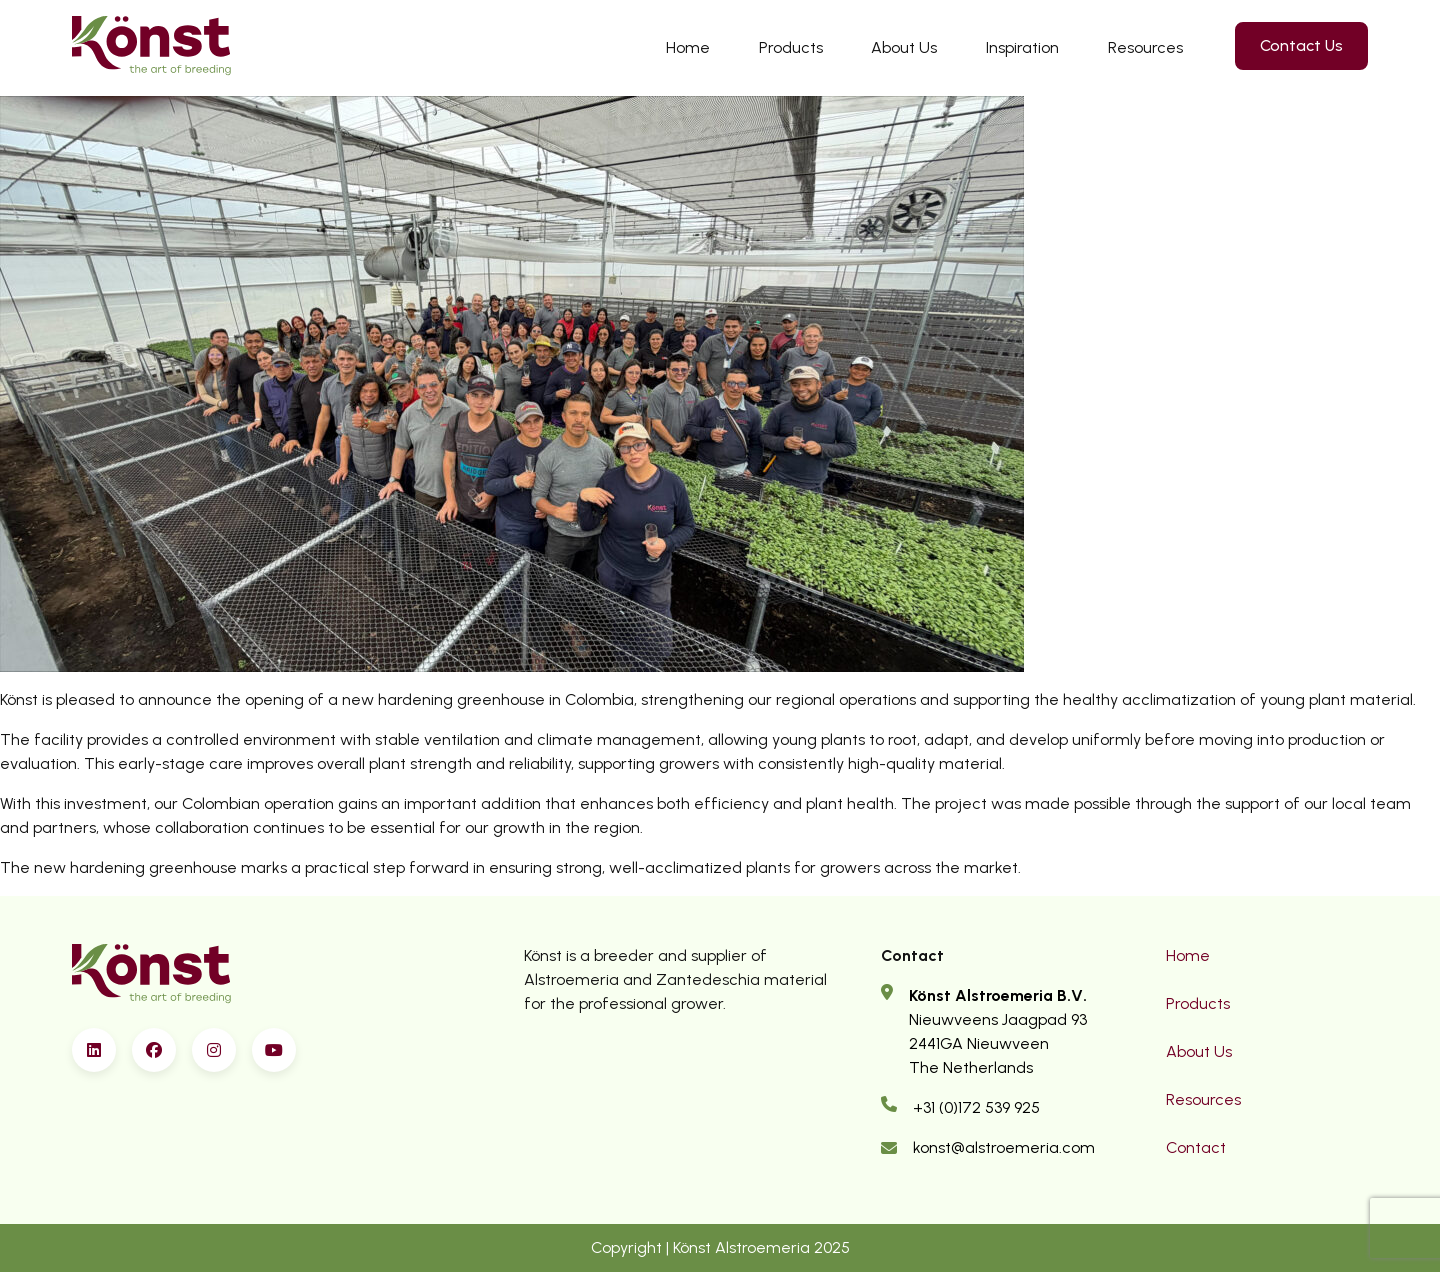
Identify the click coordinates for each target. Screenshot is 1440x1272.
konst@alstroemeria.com (1004, 1147)
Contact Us (1301, 45)
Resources (1145, 47)
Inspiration (1022, 47)
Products (791, 47)
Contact (1196, 1147)
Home (688, 47)
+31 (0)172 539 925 (976, 1107)
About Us (904, 47)
